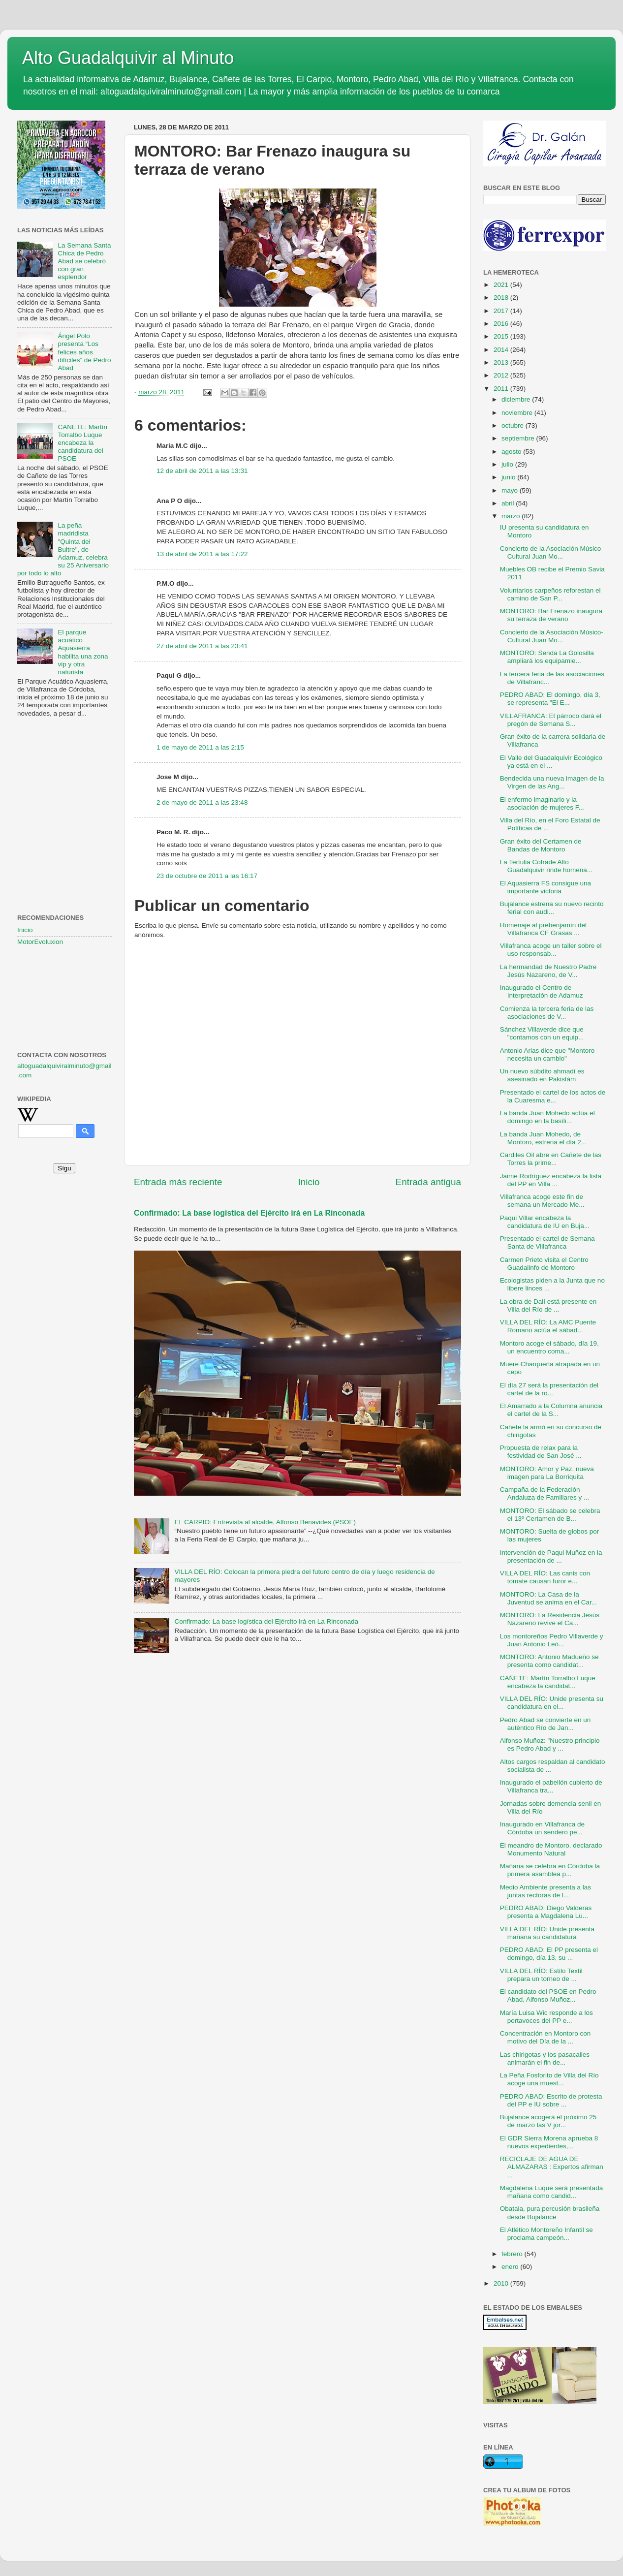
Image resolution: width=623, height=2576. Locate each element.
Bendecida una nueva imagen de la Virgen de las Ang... (552, 782)
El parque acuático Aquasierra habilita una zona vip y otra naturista (83, 652)
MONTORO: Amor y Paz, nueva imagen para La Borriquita (547, 1472)
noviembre (517, 412)
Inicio (309, 1182)
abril (508, 503)
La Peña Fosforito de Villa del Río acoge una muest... (549, 2079)
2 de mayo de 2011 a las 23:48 (202, 802)
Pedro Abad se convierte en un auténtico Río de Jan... (545, 1723)
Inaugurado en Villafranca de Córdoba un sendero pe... (542, 1828)
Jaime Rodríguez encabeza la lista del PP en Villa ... (550, 1180)
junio (509, 477)
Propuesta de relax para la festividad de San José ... (541, 1451)
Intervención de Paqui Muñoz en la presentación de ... (551, 1556)
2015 (502, 336)
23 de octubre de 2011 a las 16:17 (206, 876)
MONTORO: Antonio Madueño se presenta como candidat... (549, 1660)
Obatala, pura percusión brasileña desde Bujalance (550, 2212)
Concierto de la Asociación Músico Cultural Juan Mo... (550, 552)
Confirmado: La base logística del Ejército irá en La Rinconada (249, 1213)
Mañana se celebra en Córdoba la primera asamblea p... (550, 1870)
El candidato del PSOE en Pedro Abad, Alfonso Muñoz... (548, 1995)
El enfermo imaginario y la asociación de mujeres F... (542, 803)
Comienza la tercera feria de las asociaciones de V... (547, 1012)
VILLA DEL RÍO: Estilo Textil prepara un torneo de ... (541, 1974)
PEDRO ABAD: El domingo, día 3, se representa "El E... (550, 698)
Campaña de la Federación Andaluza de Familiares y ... (545, 1493)
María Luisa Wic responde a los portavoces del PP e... (546, 2016)
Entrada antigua (428, 1182)
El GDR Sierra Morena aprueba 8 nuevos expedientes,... (549, 2142)
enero (510, 2266)
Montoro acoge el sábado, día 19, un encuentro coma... (549, 1347)
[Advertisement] (64, 774)
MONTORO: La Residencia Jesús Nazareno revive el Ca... (549, 1619)
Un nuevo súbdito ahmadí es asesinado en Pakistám (542, 1075)
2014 (502, 349)
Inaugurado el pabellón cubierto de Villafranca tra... (551, 1786)
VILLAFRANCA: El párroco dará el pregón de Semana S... (550, 719)
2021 (502, 284)
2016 (502, 323)
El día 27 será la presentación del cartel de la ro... (549, 1389)
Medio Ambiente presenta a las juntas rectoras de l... (545, 1891)
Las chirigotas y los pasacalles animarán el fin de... (545, 2058)
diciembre (516, 399)
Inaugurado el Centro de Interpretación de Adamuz (541, 991)
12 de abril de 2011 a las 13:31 (202, 470)
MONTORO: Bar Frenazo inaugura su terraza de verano (551, 615)
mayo (510, 490)
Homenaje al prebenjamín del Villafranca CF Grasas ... (543, 929)
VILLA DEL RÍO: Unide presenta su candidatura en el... (551, 1702)
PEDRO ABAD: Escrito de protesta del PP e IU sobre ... (551, 2100)
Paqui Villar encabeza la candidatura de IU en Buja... (545, 1221)
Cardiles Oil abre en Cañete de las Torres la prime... (550, 1158)
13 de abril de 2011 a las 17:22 (202, 554)
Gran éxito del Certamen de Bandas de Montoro (541, 845)
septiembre (518, 438)
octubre (513, 425)
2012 (502, 375)
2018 (502, 297)
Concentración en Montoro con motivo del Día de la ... (545, 2037)
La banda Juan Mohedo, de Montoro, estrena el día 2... (543, 1138)
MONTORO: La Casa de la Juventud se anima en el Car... (548, 1598)
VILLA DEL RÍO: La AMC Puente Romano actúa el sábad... (548, 1326)
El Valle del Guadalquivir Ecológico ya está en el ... (551, 761)
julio (508, 464)
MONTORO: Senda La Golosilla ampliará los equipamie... (547, 656)
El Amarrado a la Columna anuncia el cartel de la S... (551, 1409)
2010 (502, 2283)
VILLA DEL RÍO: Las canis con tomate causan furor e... (545, 1577)
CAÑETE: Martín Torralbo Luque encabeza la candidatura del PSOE (82, 443)
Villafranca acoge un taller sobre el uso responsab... (551, 949)
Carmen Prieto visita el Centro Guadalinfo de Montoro (544, 1263)
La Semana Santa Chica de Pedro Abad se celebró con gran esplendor (84, 261)
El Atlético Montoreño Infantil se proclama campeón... (546, 2233)
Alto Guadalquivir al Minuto (128, 58)
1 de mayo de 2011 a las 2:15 (200, 747)
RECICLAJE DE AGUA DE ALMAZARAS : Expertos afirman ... (551, 2166)
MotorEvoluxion (40, 941)
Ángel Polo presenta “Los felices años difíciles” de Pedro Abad (84, 352)
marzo (511, 516)
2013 (502, 362)
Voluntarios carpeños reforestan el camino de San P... (550, 594)
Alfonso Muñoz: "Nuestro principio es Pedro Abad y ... (550, 1744)
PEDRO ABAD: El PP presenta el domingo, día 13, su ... (549, 1953)
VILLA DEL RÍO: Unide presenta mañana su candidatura (547, 1933)
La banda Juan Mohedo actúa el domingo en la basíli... (547, 1117)
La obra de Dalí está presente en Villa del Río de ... (548, 1305)
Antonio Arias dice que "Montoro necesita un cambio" (547, 1054)
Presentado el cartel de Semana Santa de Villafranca (547, 1242)
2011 (502, 388)
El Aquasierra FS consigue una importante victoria (545, 887)
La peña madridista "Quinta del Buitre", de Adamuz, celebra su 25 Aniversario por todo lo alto (63, 549)
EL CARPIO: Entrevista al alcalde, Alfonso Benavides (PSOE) (265, 1522)
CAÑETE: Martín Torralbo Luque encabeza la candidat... (547, 1682)
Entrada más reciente (178, 1182)
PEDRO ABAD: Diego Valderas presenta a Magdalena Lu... (546, 1911)
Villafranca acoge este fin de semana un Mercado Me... (542, 1200)
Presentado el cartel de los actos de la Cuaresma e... (553, 1096)
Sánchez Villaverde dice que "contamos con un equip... (542, 1033)
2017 (502, 310)
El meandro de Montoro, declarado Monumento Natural (551, 1849)
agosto (512, 451)
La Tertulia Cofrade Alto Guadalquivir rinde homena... (546, 866)
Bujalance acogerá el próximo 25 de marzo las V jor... (548, 2121)
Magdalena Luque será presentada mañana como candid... (551, 2191)
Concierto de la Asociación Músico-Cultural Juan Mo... (551, 636)
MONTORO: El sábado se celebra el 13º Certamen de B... (550, 1514)
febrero (513, 2254)
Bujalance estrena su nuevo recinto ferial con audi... (552, 907)
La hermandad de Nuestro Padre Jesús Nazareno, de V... (548, 970)
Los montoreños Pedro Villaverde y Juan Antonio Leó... (551, 1640)
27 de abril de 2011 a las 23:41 (202, 646)
